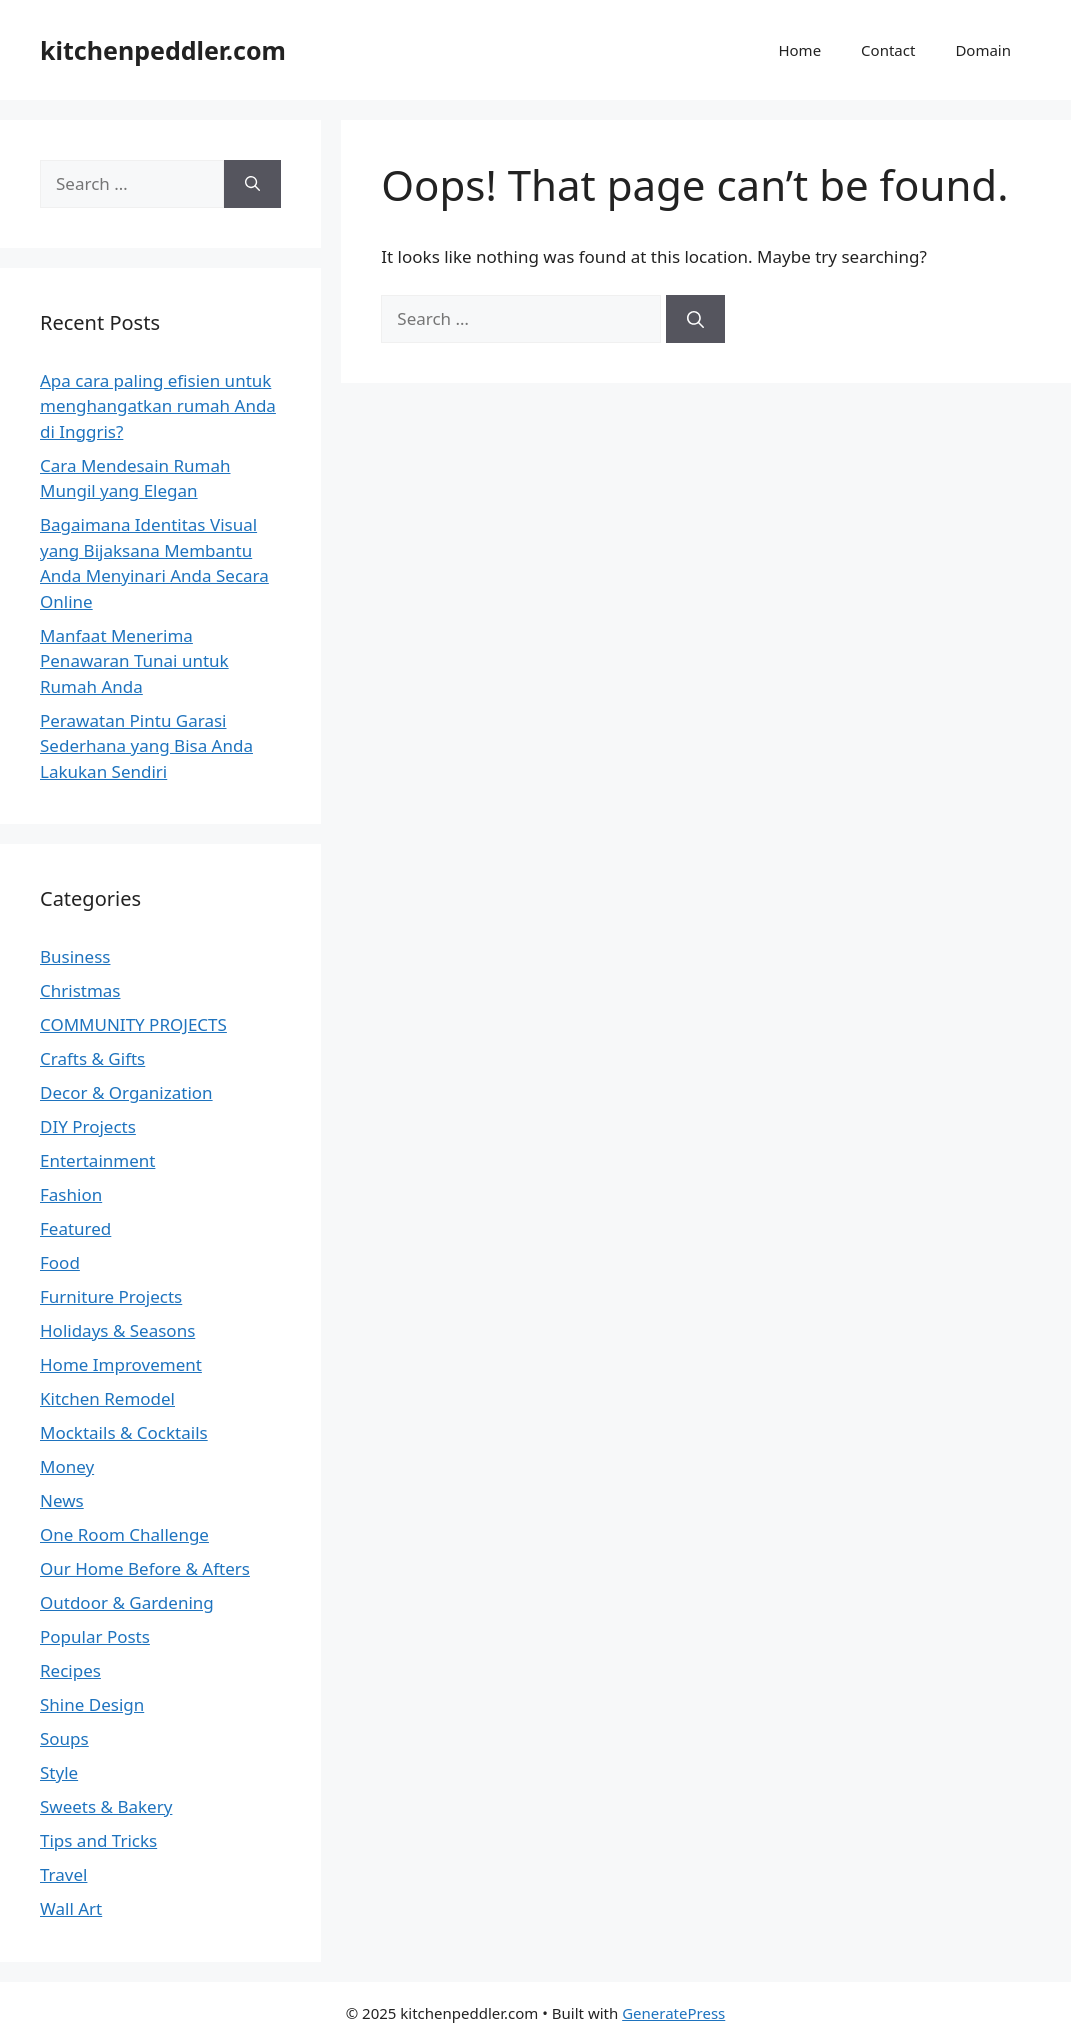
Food (60, 1262)
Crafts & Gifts (92, 1058)
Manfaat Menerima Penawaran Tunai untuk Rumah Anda (134, 661)
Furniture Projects (111, 1296)
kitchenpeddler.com (163, 50)
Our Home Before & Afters (145, 1568)
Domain (983, 50)
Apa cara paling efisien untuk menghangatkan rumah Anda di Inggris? (158, 406)
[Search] (695, 319)
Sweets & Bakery (106, 1806)
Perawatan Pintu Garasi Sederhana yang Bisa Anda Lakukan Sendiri (146, 746)
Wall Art (71, 1908)
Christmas (80, 990)
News (62, 1500)
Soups (64, 1738)
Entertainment (97, 1160)
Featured (75, 1228)
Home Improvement (121, 1364)
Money (67, 1466)
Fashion (71, 1194)
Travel (63, 1874)
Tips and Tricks (98, 1840)
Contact (888, 50)
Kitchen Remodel (107, 1398)
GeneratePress (673, 2013)
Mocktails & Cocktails (124, 1432)
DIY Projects (88, 1126)
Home (799, 50)
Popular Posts (95, 1636)
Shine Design (92, 1704)
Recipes (70, 1670)
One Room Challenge (124, 1534)
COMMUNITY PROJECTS (133, 1024)
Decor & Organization (126, 1092)
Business (75, 956)
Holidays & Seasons (117, 1330)
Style (59, 1772)
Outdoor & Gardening (127, 1602)
